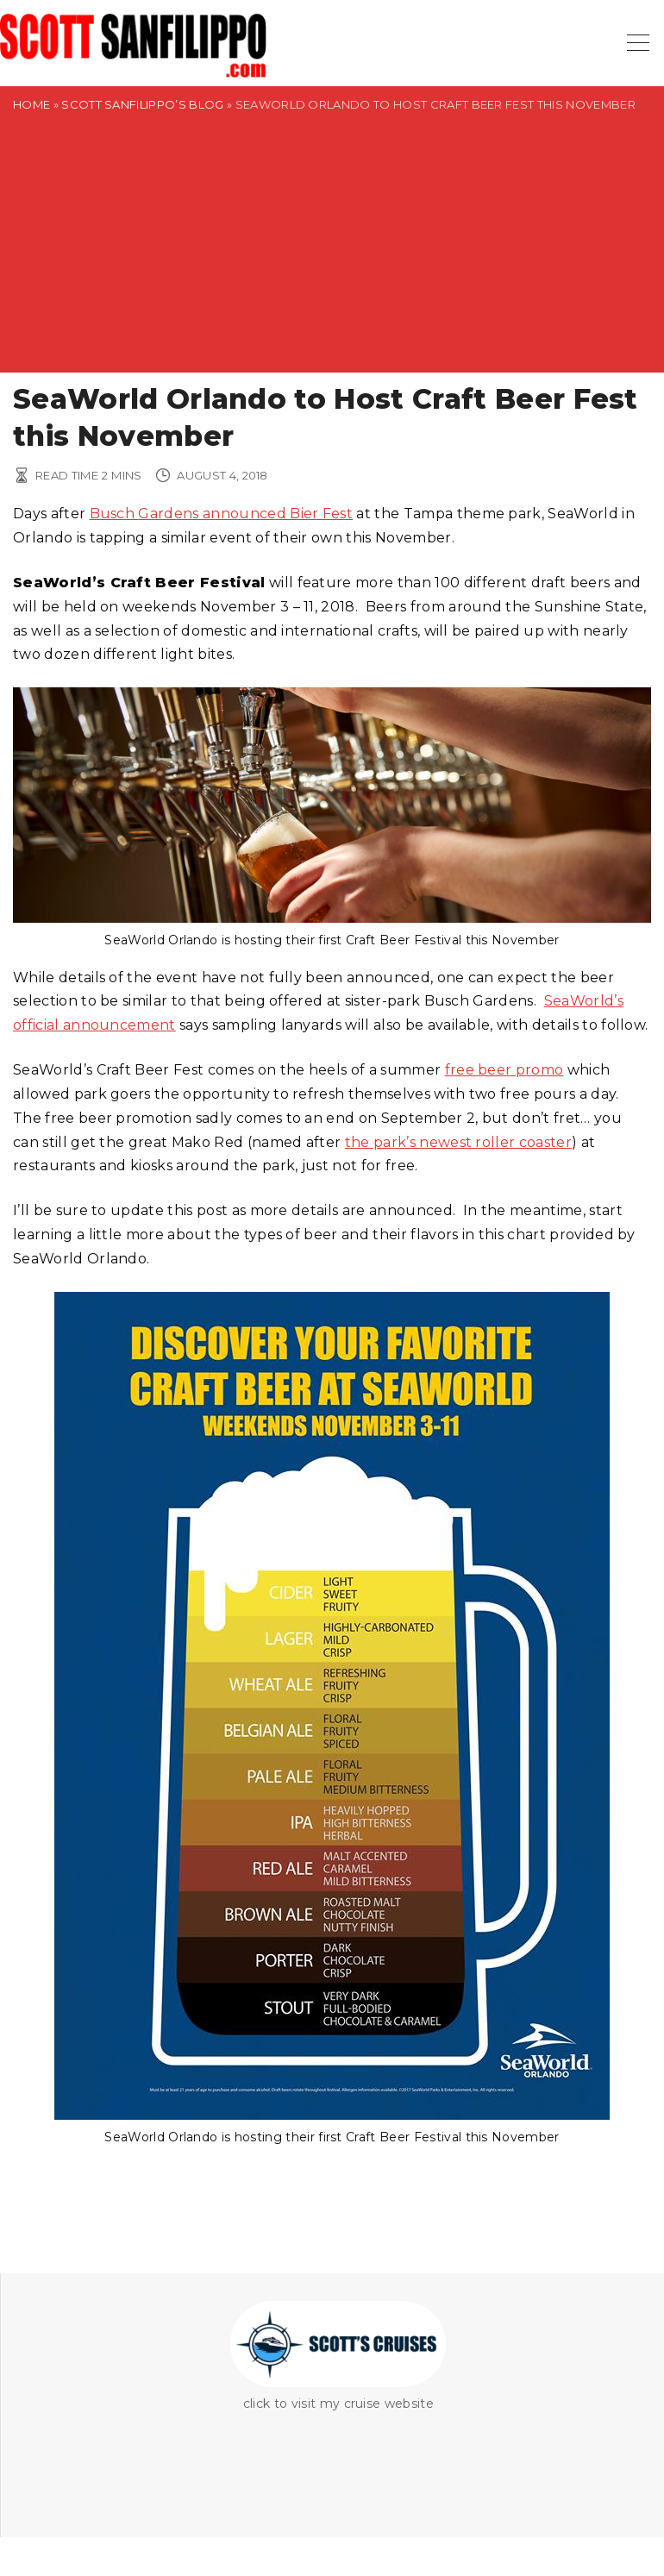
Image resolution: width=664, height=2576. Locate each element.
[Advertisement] (332, 252)
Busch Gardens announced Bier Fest (222, 513)
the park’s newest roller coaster (458, 1142)
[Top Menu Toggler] (638, 43)
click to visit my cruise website (338, 2403)
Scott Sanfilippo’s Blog (142, 104)
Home (31, 104)
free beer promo (504, 1070)
